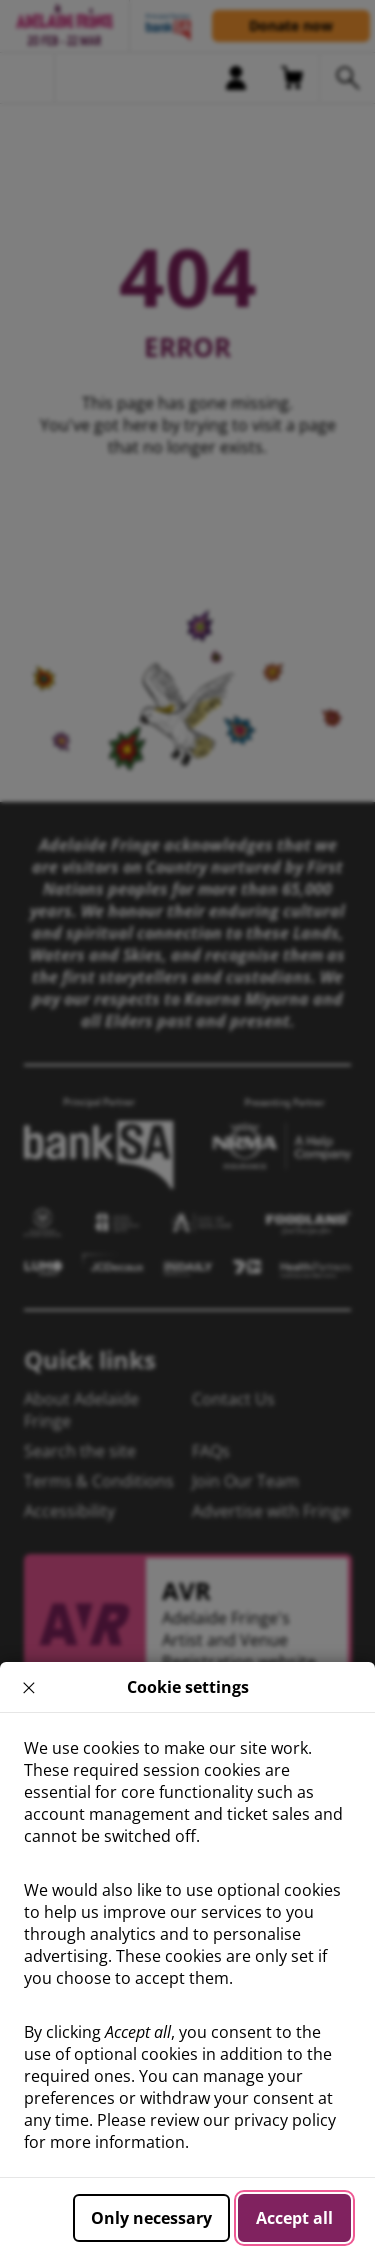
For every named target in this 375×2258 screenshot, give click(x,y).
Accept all (294, 2218)
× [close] (29, 1687)
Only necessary (151, 2218)
